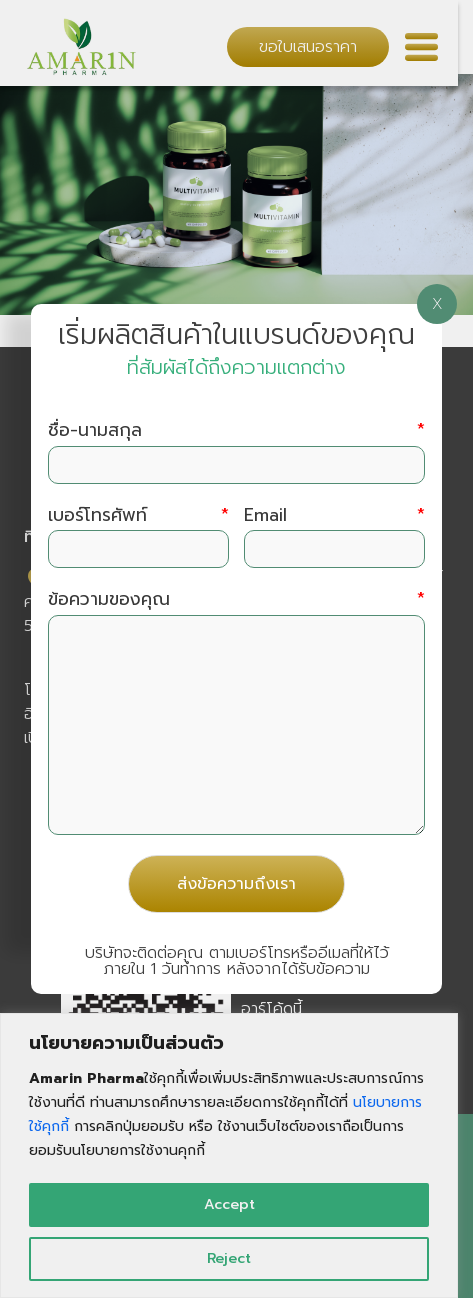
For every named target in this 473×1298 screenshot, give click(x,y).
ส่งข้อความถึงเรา (236, 884)
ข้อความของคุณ (237, 599)
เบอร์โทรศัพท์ (138, 515)
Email (334, 515)
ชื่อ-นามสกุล (237, 430)
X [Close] (437, 304)
